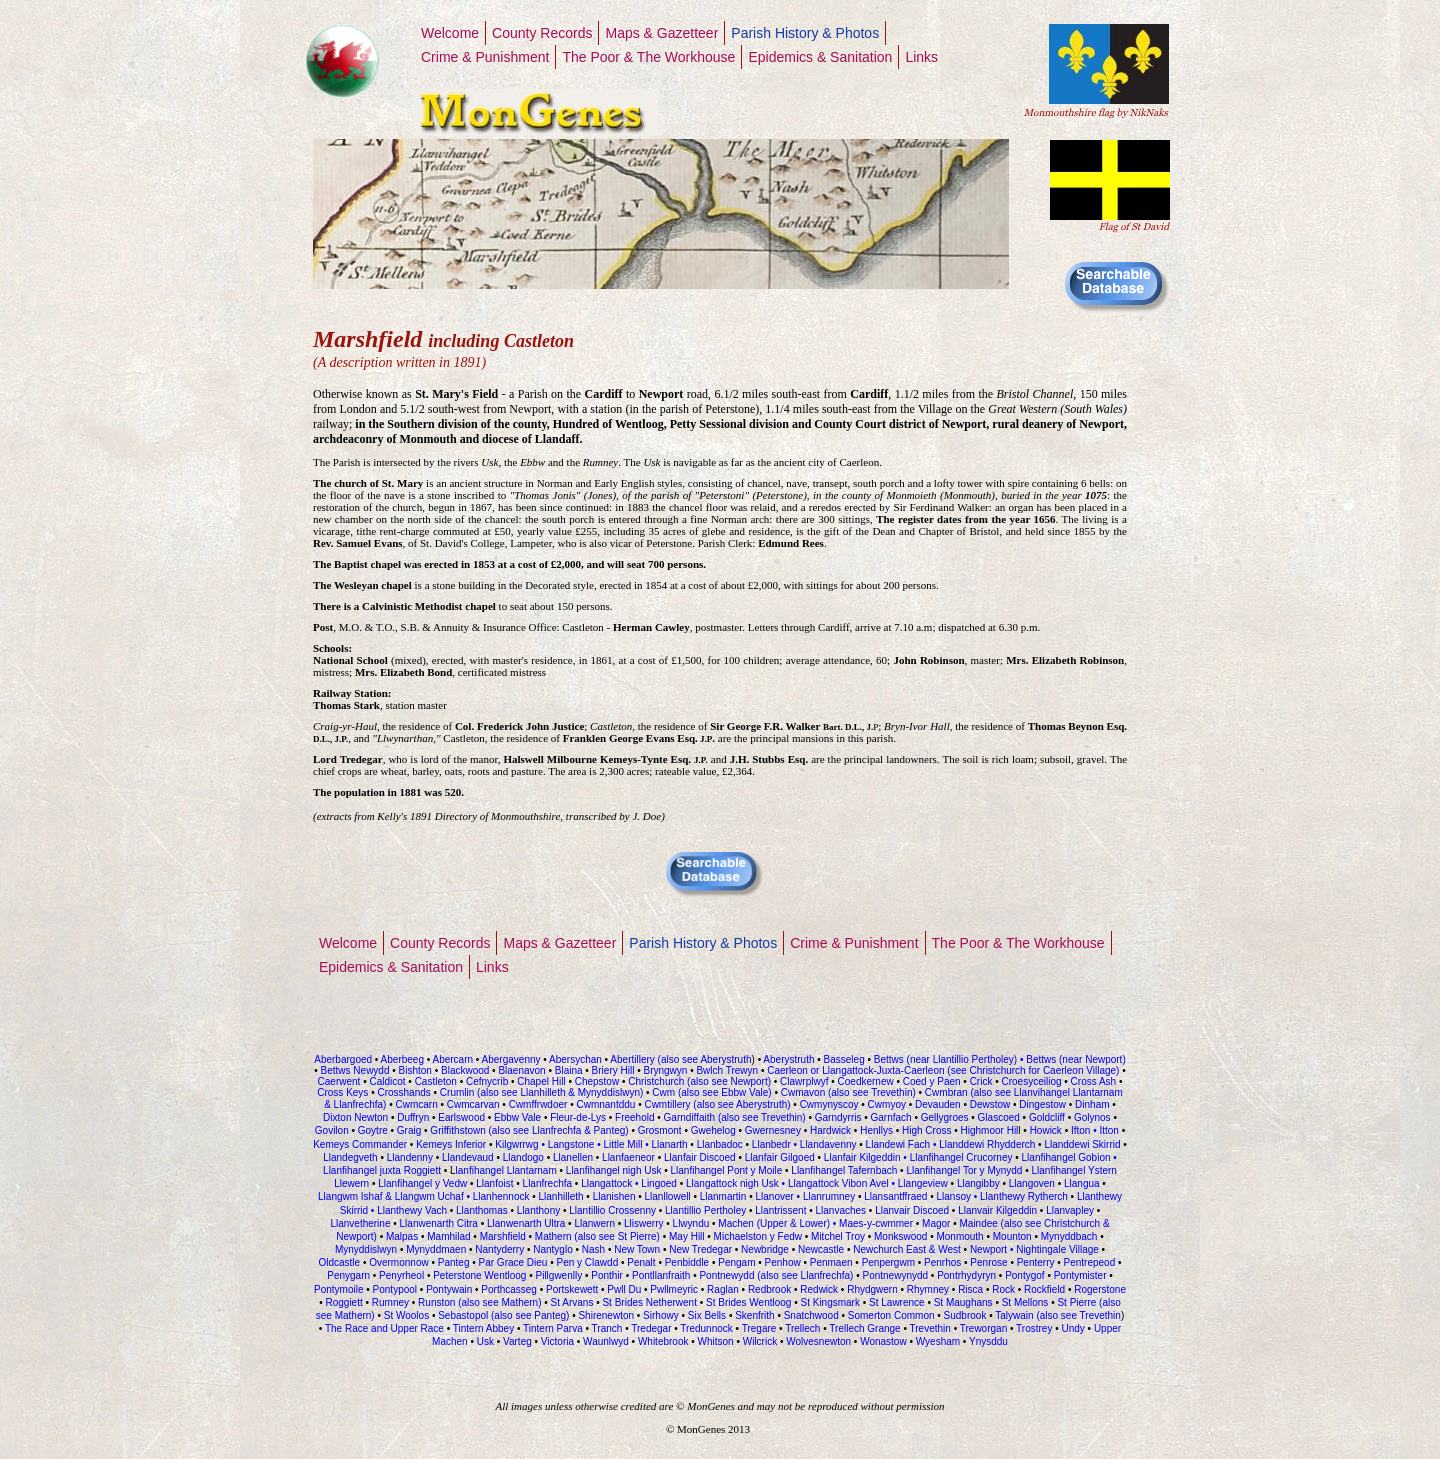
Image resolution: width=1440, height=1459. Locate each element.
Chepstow (597, 1081)
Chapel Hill (541, 1081)
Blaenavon (521, 1070)
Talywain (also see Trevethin (1058, 1315)
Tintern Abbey (483, 1328)
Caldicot (387, 1081)
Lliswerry (643, 1223)
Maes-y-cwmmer (876, 1223)
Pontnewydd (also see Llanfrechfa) (776, 1275)
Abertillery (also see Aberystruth (679, 1059)
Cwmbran (946, 1092)
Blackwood (465, 1070)
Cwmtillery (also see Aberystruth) (717, 1104)
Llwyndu (691, 1223)
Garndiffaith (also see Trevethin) (736, 1117)
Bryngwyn (665, 1070)
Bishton (415, 1070)
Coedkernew (866, 1081)
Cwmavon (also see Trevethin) (848, 1092)
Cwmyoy (887, 1104)
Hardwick (830, 1130)
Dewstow (990, 1104)
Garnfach (891, 1117)
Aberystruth (787, 1059)
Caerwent (339, 1081)
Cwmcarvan (473, 1104)
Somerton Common (891, 1315)
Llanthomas (482, 1210)
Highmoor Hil (990, 1130)
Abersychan (575, 1059)
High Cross (926, 1130)
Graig (409, 1130)
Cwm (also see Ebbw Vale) (711, 1092)
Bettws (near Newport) (1074, 1059)
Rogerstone (1100, 1289)
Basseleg (844, 1059)
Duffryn (413, 1117)
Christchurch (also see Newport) (698, 1081)
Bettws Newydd (355, 1070)
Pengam (736, 1262)
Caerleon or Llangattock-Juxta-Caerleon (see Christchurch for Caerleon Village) (941, 1070)
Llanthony (538, 1210)
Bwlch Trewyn (728, 1070)
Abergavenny (511, 1059)
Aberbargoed (343, 1059)
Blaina (569, 1070)
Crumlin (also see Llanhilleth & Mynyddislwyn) (541, 1092)
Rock (1002, 1289)
